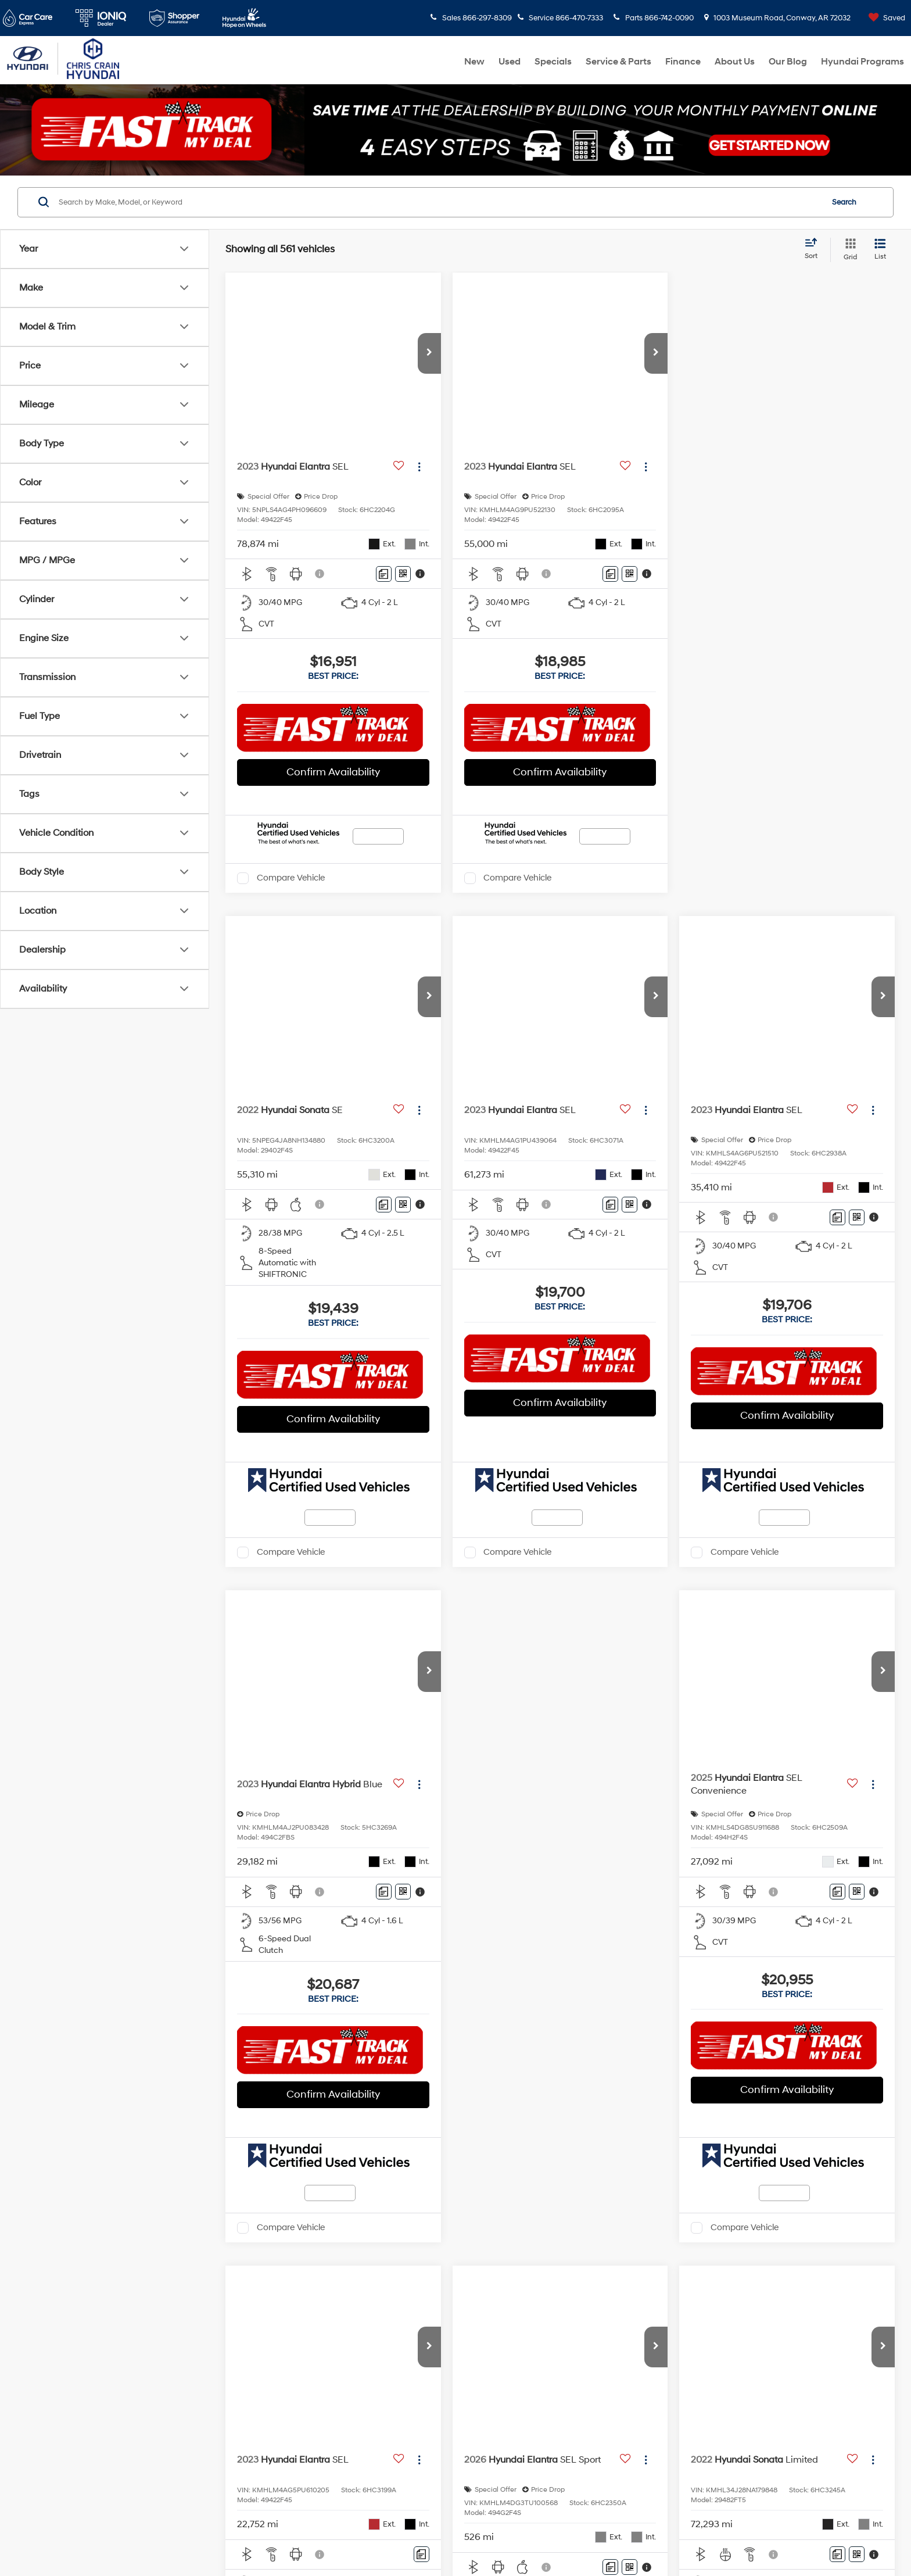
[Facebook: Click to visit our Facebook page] (54, 2461)
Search (844, 202)
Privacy (385, 2536)
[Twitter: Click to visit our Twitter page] (79, 2461)
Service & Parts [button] (618, 61)
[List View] (880, 250)
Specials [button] (553, 61)
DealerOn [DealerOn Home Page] (321, 2536)
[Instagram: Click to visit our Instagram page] (129, 2461)
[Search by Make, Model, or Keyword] (439, 202)
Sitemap (355, 2536)
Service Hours (446, 2444)
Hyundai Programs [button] (862, 61)
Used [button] (509, 61)
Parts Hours (446, 2468)
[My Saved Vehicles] (884, 18)
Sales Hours (446, 2276)
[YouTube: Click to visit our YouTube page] (104, 2461)
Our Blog (788, 61)
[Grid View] (848, 250)
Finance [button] (683, 61)
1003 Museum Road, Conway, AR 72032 (777, 18)
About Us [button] (735, 61)
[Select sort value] (814, 249)
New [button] (474, 61)
